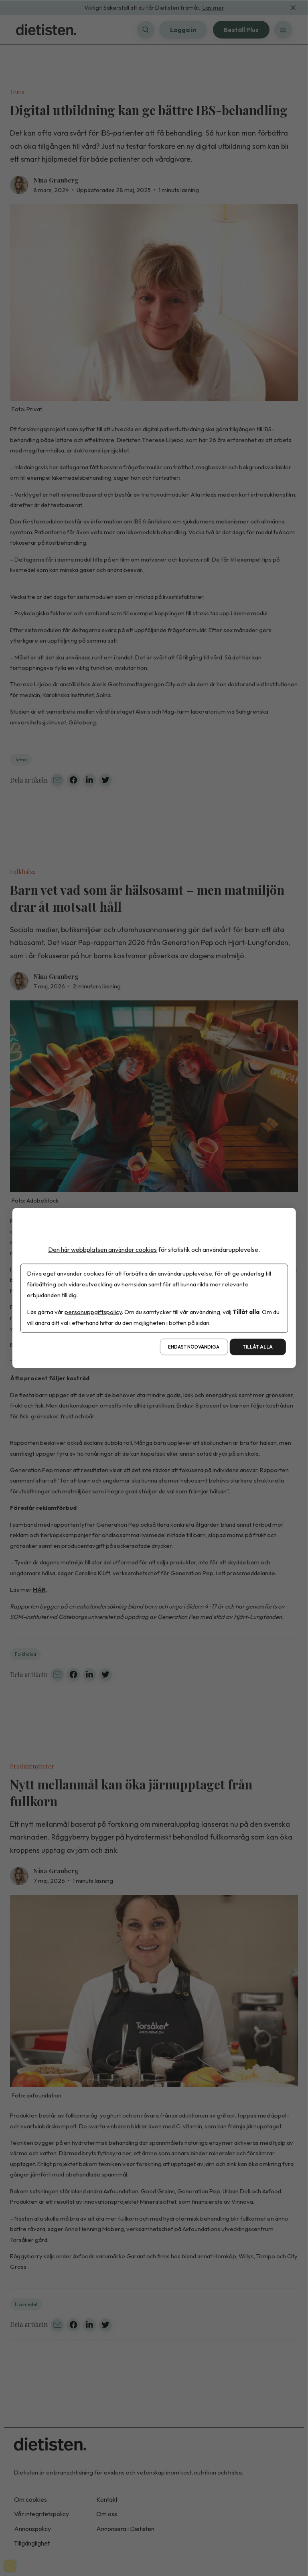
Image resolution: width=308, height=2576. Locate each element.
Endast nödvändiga (193, 1347)
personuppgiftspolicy (93, 1312)
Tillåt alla (258, 1347)
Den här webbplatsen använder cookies (102, 1249)
